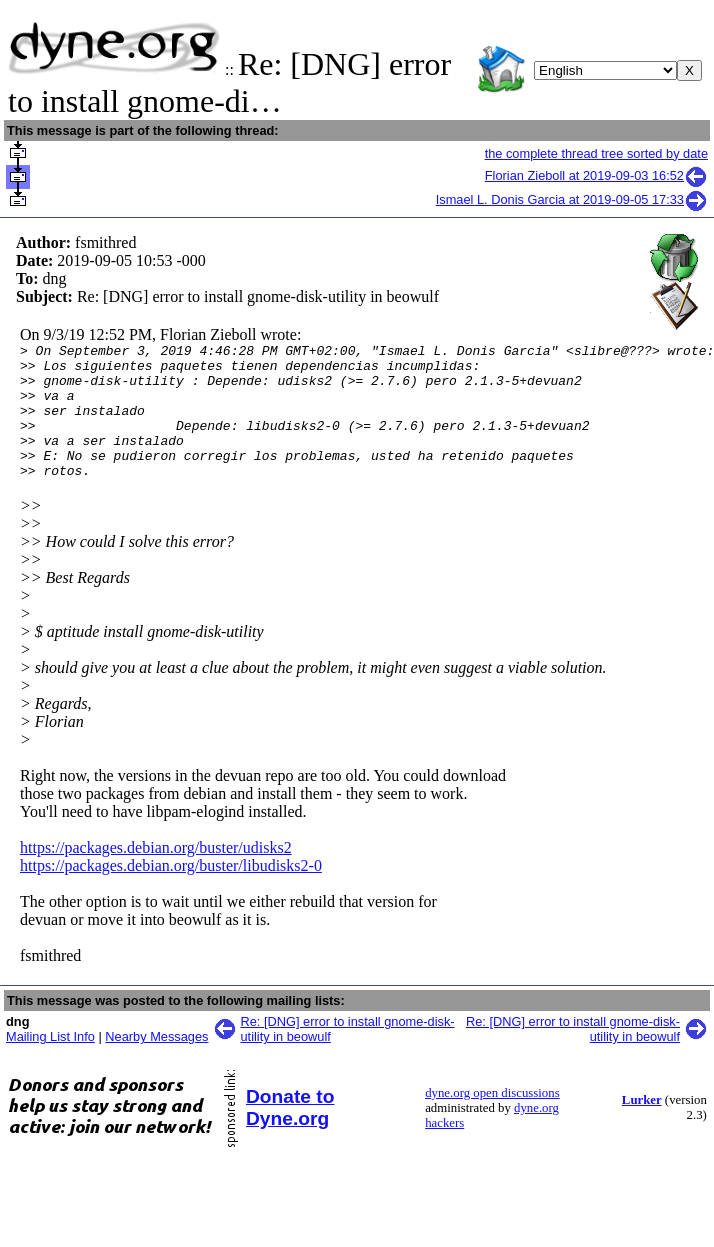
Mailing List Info (50, 1063)
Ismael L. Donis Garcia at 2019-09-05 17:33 (572, 199)
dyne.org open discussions (492, 1120)
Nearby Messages (156, 1063)
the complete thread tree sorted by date (596, 153)
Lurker (642, 1127)
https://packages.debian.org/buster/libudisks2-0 (171, 892)
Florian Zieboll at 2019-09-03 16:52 (596, 175)
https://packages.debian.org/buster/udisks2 (156, 874)
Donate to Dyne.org (290, 1134)
